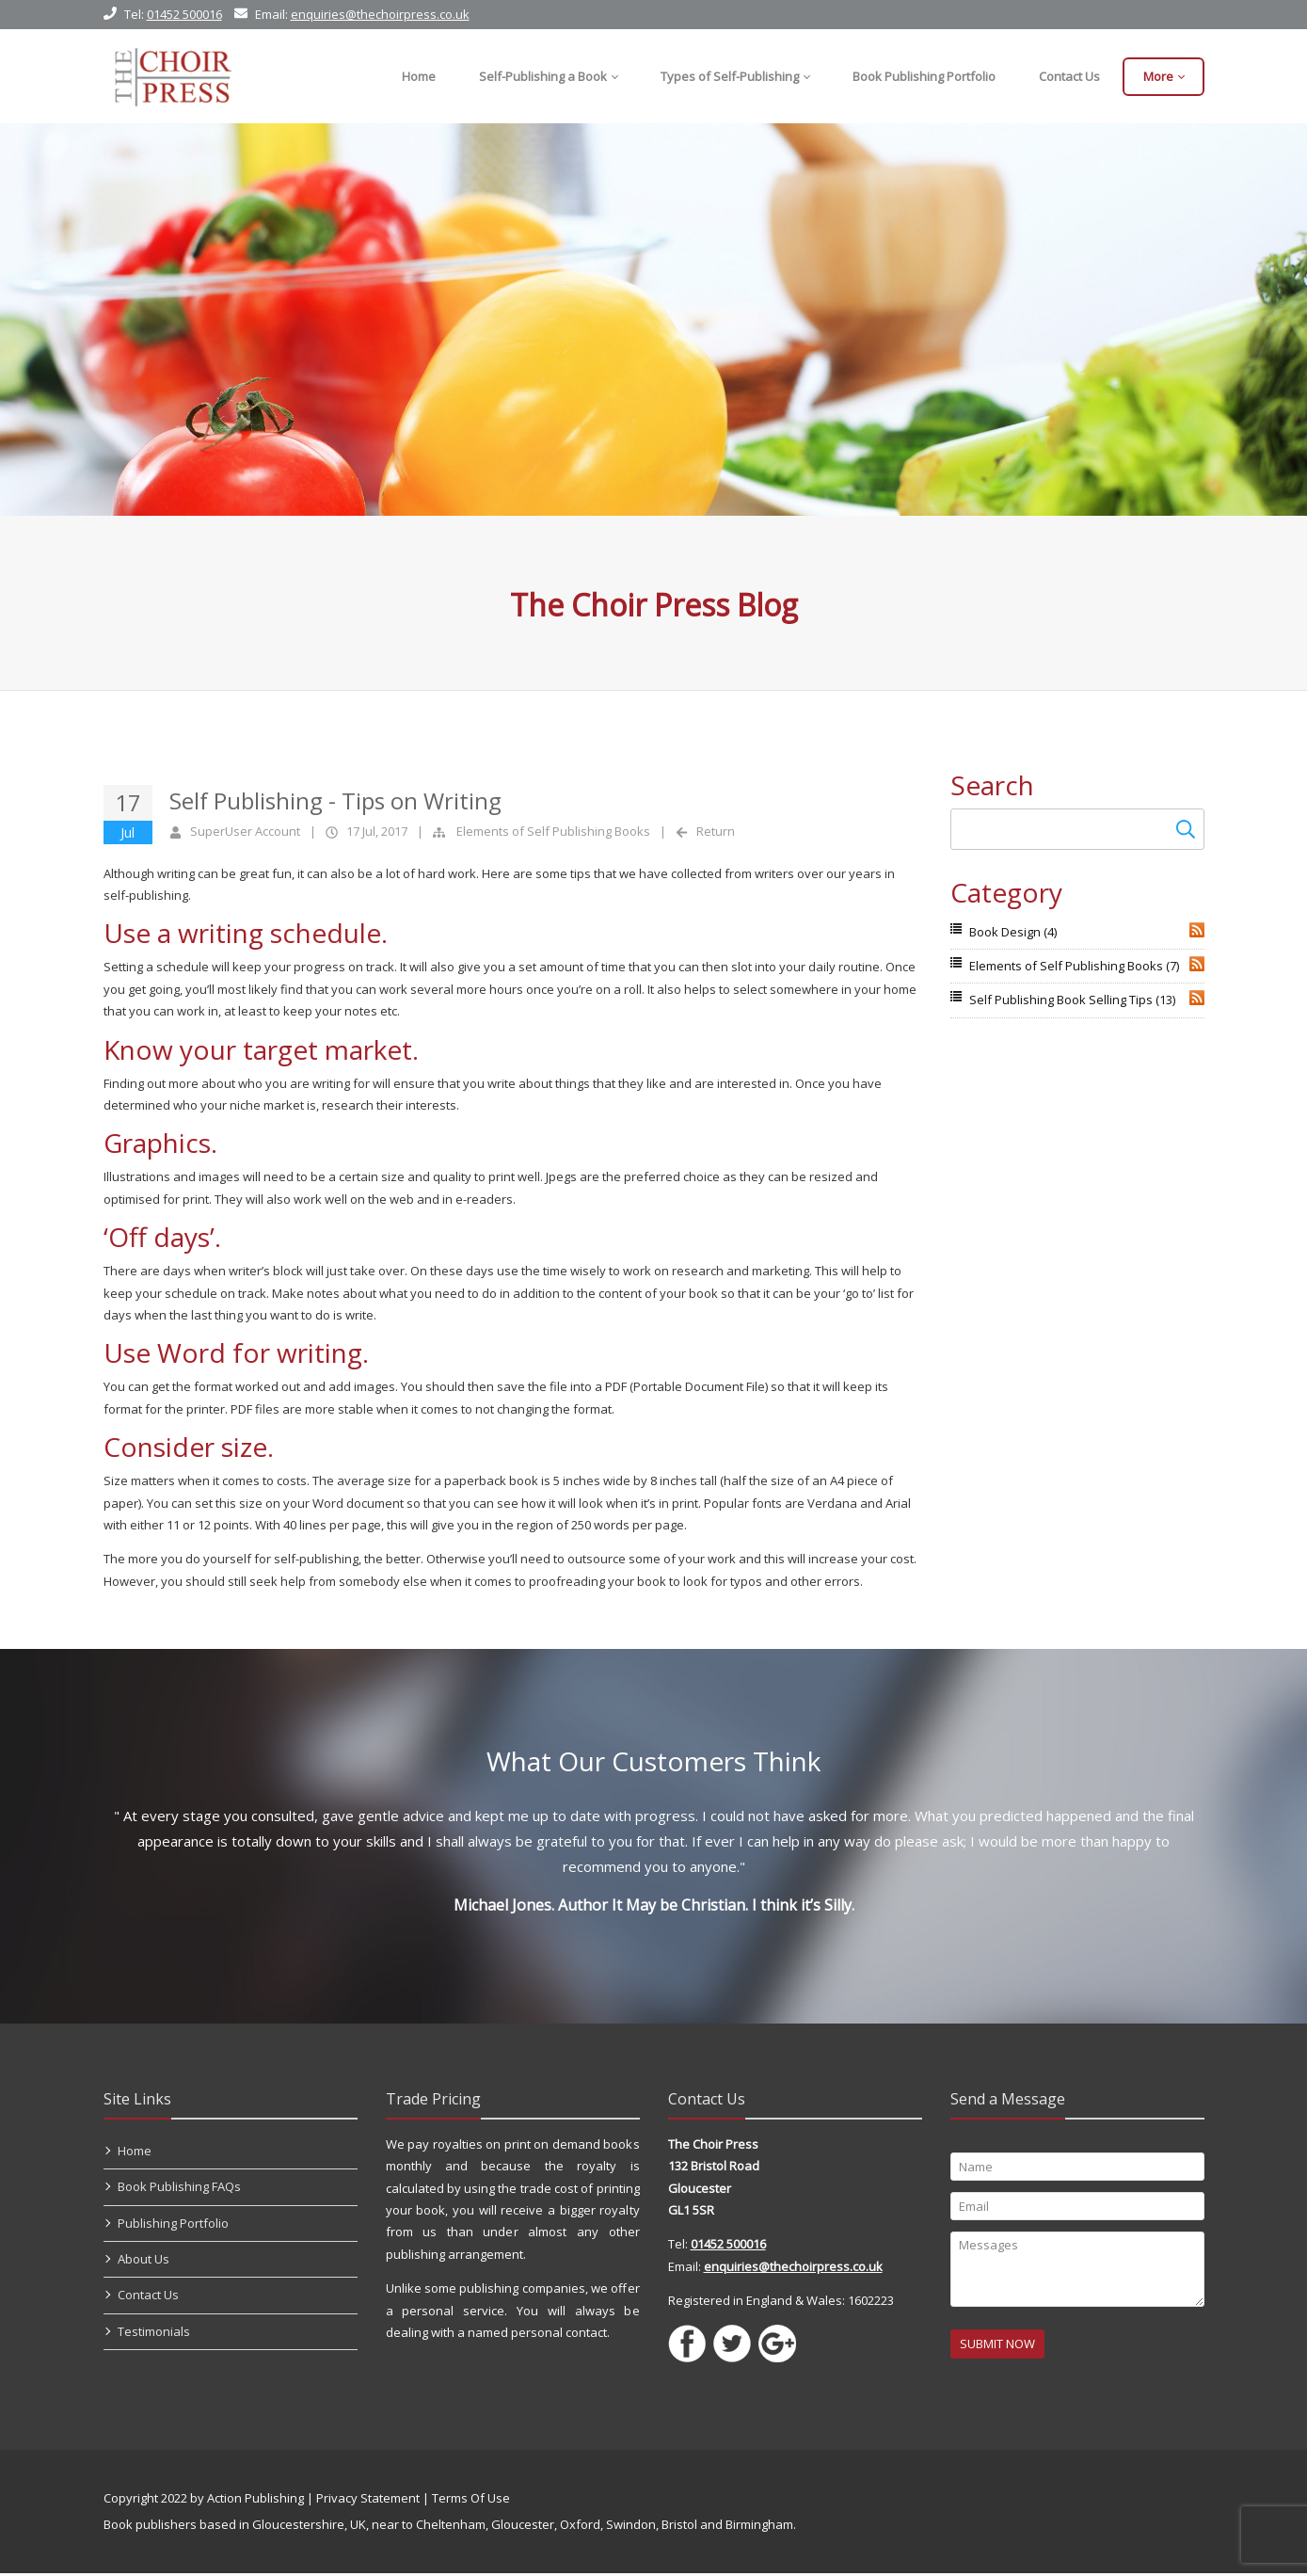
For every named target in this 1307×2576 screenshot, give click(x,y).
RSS (1196, 929)
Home (134, 2153)
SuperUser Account (245, 831)
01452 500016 (184, 14)
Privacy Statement (368, 2500)
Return (715, 831)
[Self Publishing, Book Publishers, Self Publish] (173, 76)
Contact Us (148, 2297)
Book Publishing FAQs (179, 2189)
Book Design (1013, 931)
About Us (143, 2261)
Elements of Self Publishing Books (553, 831)
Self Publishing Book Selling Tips (1072, 999)
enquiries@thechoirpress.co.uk (380, 14)
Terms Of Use (471, 2500)
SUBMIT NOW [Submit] (997, 2346)
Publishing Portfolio (173, 2225)
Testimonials (154, 2334)
